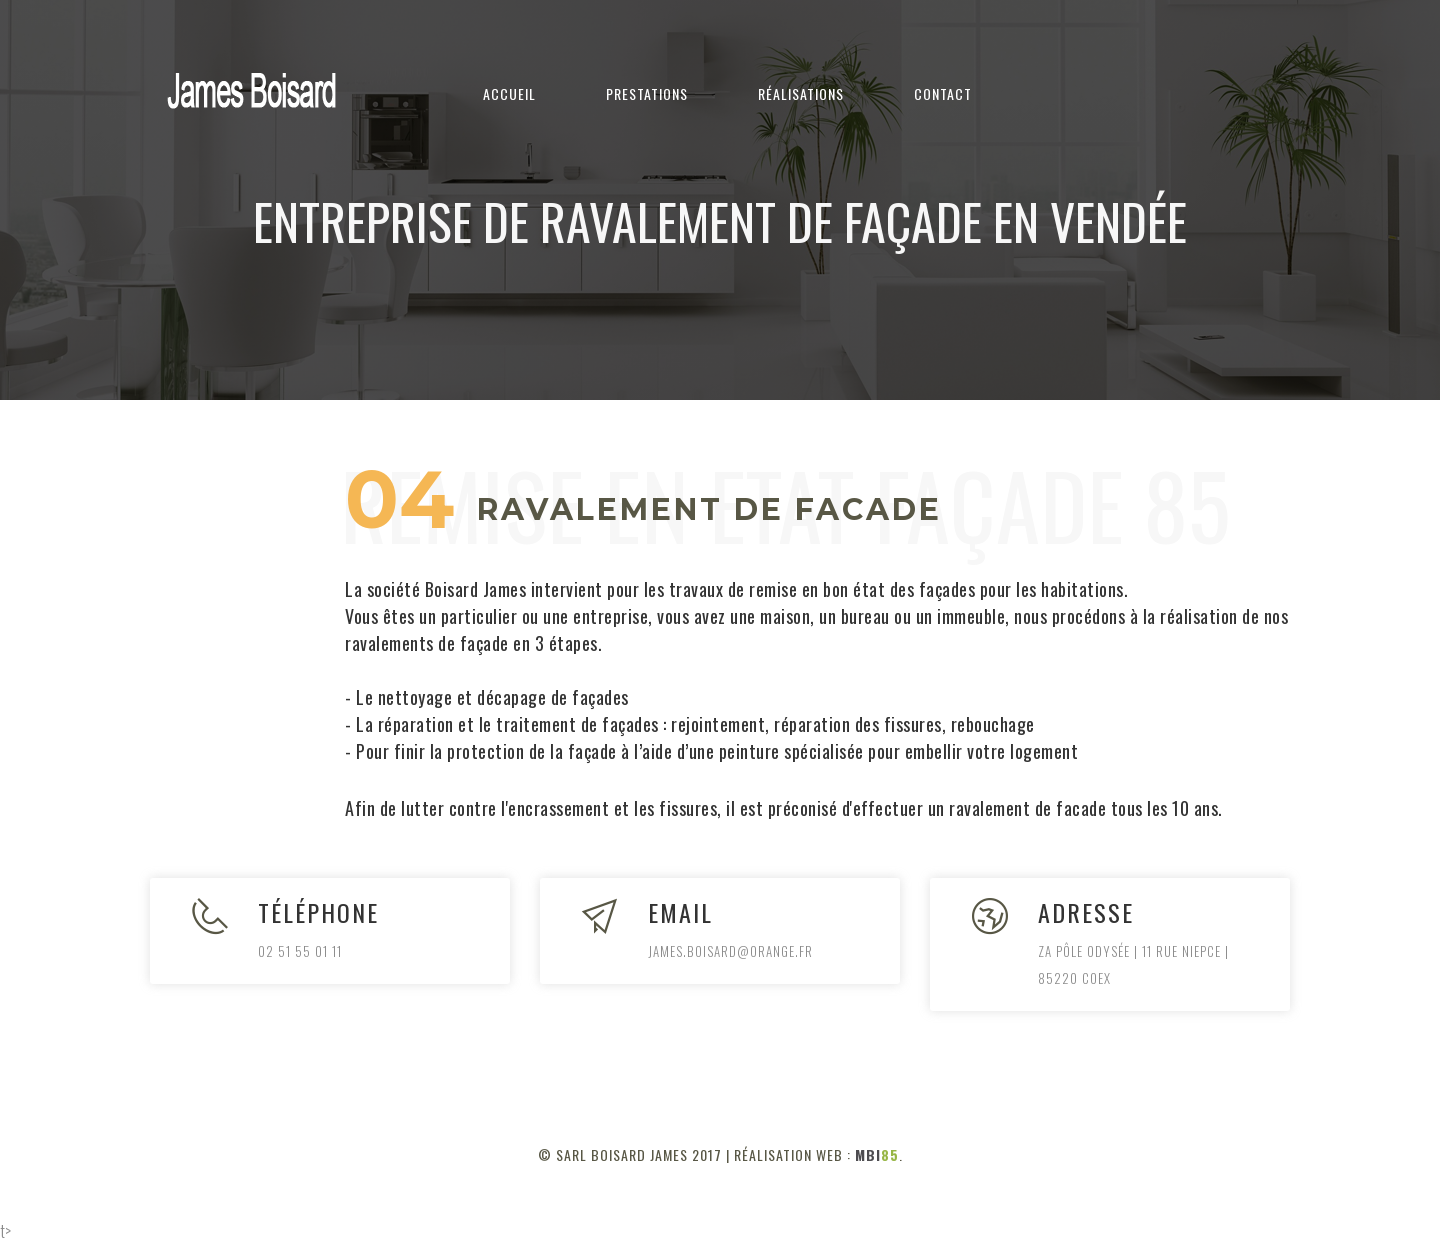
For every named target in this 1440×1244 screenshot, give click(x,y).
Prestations (647, 93)
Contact (943, 93)
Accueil (509, 93)
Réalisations (801, 93)
